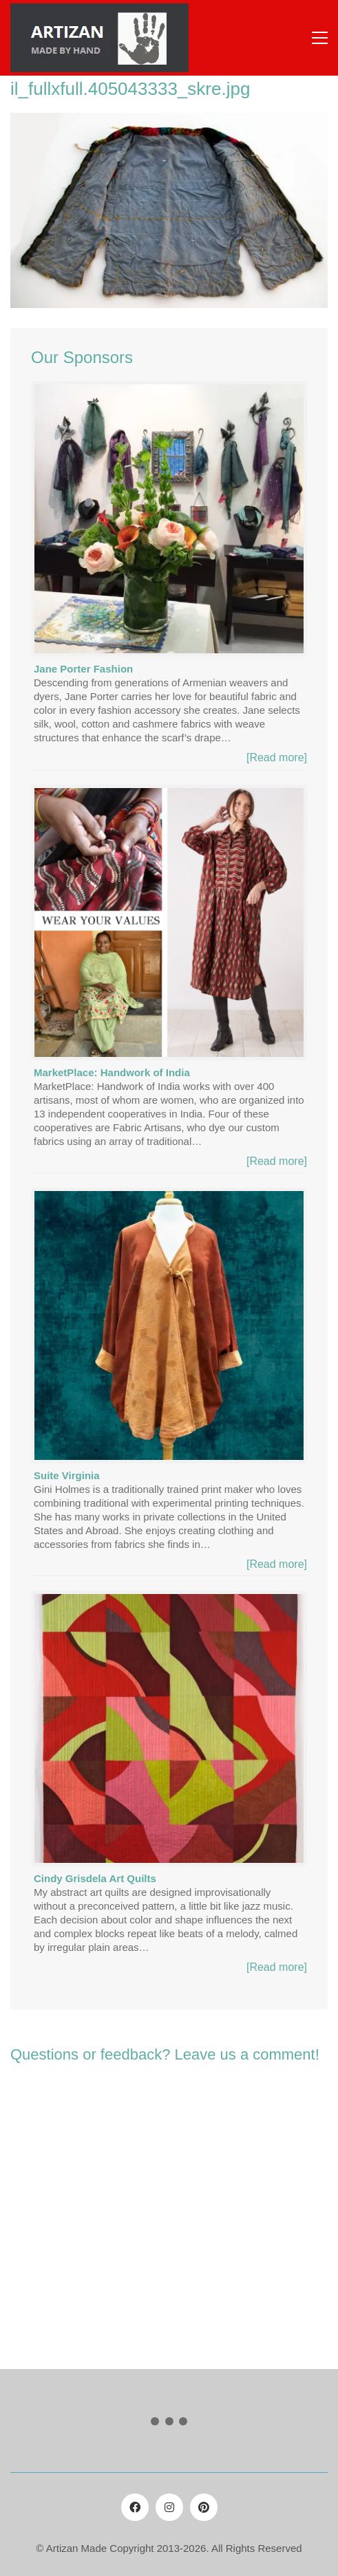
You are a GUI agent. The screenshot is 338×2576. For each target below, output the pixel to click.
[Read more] (276, 757)
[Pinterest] (204, 2507)
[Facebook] (135, 2507)
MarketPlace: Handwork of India (112, 1072)
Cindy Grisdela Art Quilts (95, 1878)
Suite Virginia (67, 1475)
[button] (320, 37)
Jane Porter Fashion (83, 669)
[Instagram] (169, 2507)
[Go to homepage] (99, 37)
